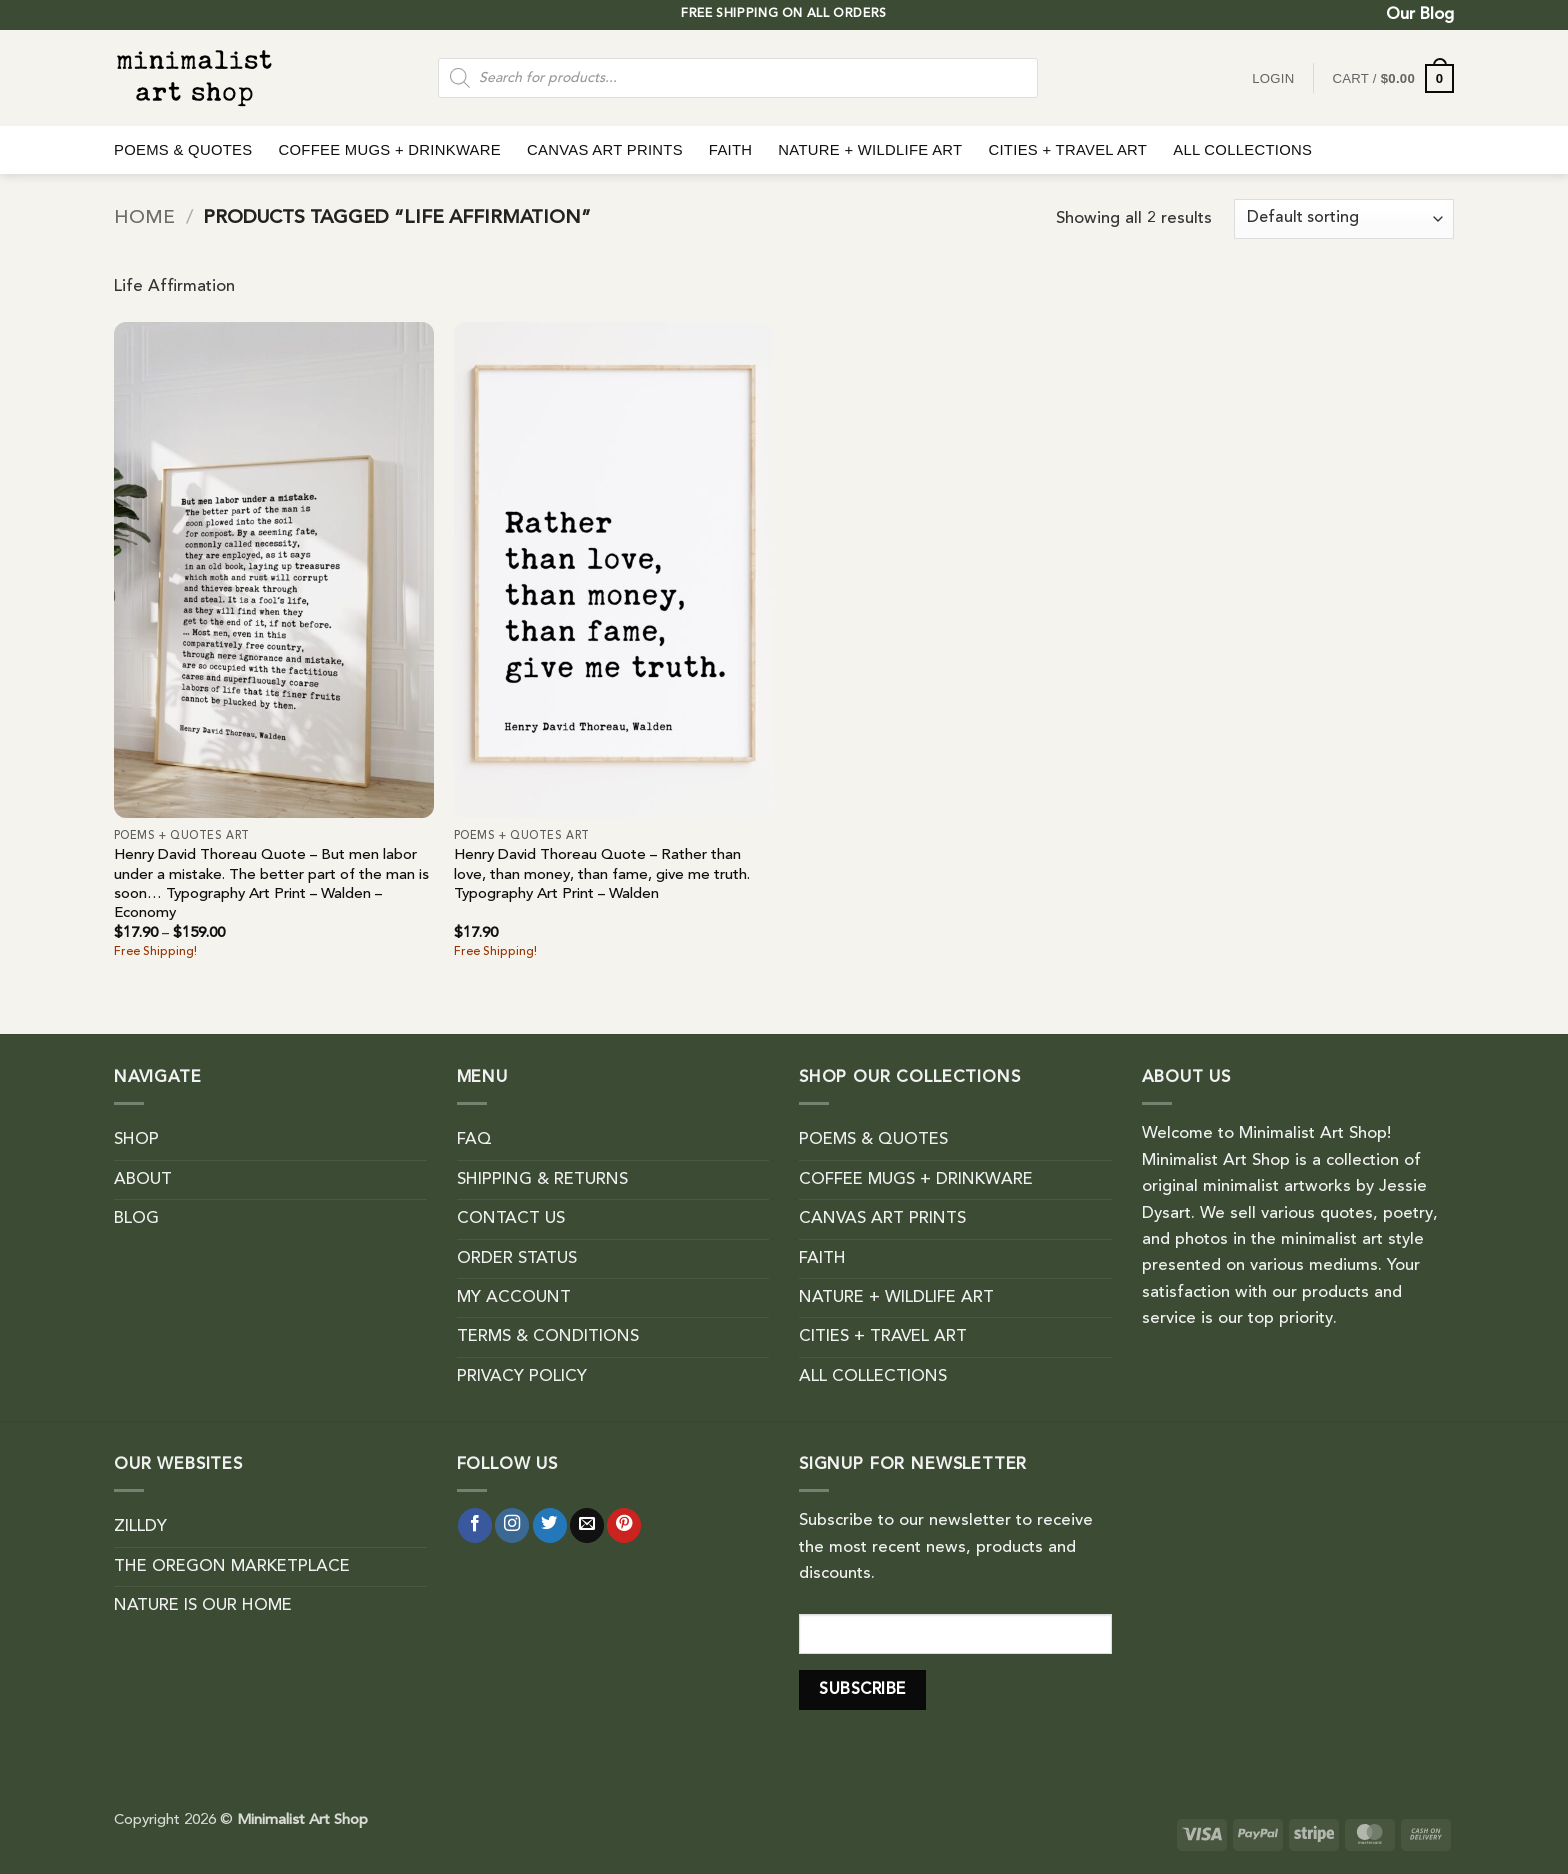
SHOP (136, 1140)
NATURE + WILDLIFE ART (870, 150)
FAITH (731, 150)
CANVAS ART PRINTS (605, 150)
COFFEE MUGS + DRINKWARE (389, 150)
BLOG (136, 1219)
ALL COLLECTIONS (1242, 150)
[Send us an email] (587, 1525)
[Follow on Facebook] (475, 1525)
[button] (1393, 78)
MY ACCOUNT (514, 1298)
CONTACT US (511, 1219)
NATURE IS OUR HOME (203, 1606)
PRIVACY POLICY (522, 1377)
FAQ (474, 1140)
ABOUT (143, 1180)
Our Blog (1420, 15)
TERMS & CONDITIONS (548, 1337)
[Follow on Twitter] (550, 1525)
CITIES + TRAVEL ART (1067, 150)
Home (144, 218)
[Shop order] (1344, 219)
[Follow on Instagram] (512, 1525)
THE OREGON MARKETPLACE (232, 1567)
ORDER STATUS (517, 1259)
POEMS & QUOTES (183, 150)
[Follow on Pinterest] (624, 1525)
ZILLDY (140, 1527)
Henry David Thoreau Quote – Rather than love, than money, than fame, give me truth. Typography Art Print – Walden (602, 875)
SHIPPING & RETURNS (542, 1180)
